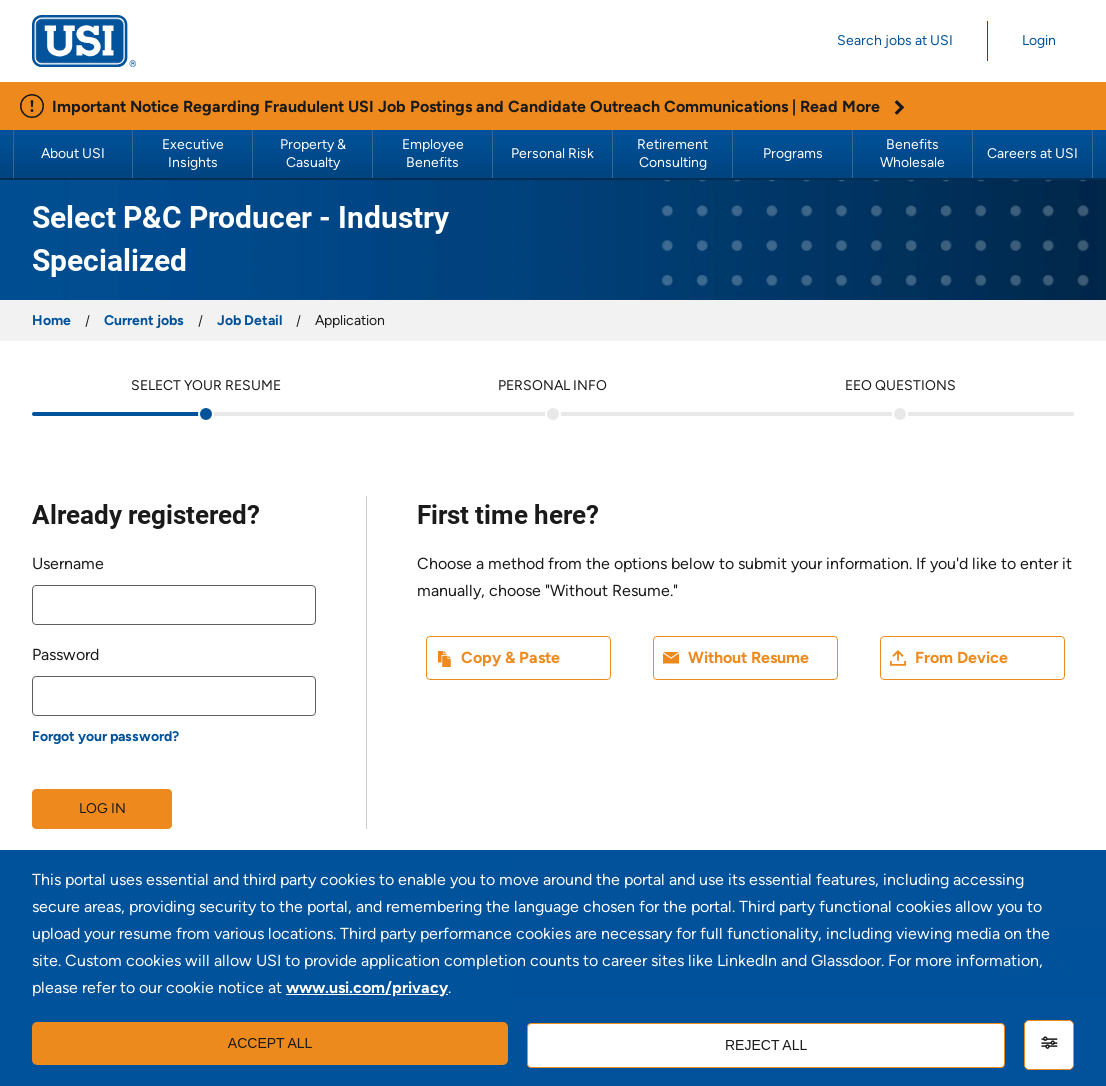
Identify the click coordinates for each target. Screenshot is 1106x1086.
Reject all (764, 1045)
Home (51, 320)
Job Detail (249, 320)
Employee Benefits (434, 153)
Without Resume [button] (748, 657)
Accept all (267, 1045)
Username (68, 563)
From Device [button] (961, 657)
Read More (852, 106)
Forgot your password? (105, 736)
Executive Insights (194, 153)
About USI (73, 153)
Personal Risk (552, 153)
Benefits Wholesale (912, 153)
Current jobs (144, 320)
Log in (102, 808)
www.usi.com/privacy (367, 990)
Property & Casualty (314, 153)
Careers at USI (1032, 153)
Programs (793, 153)
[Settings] (1049, 1045)
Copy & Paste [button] (510, 657)
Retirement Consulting (674, 153)
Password (65, 654)
